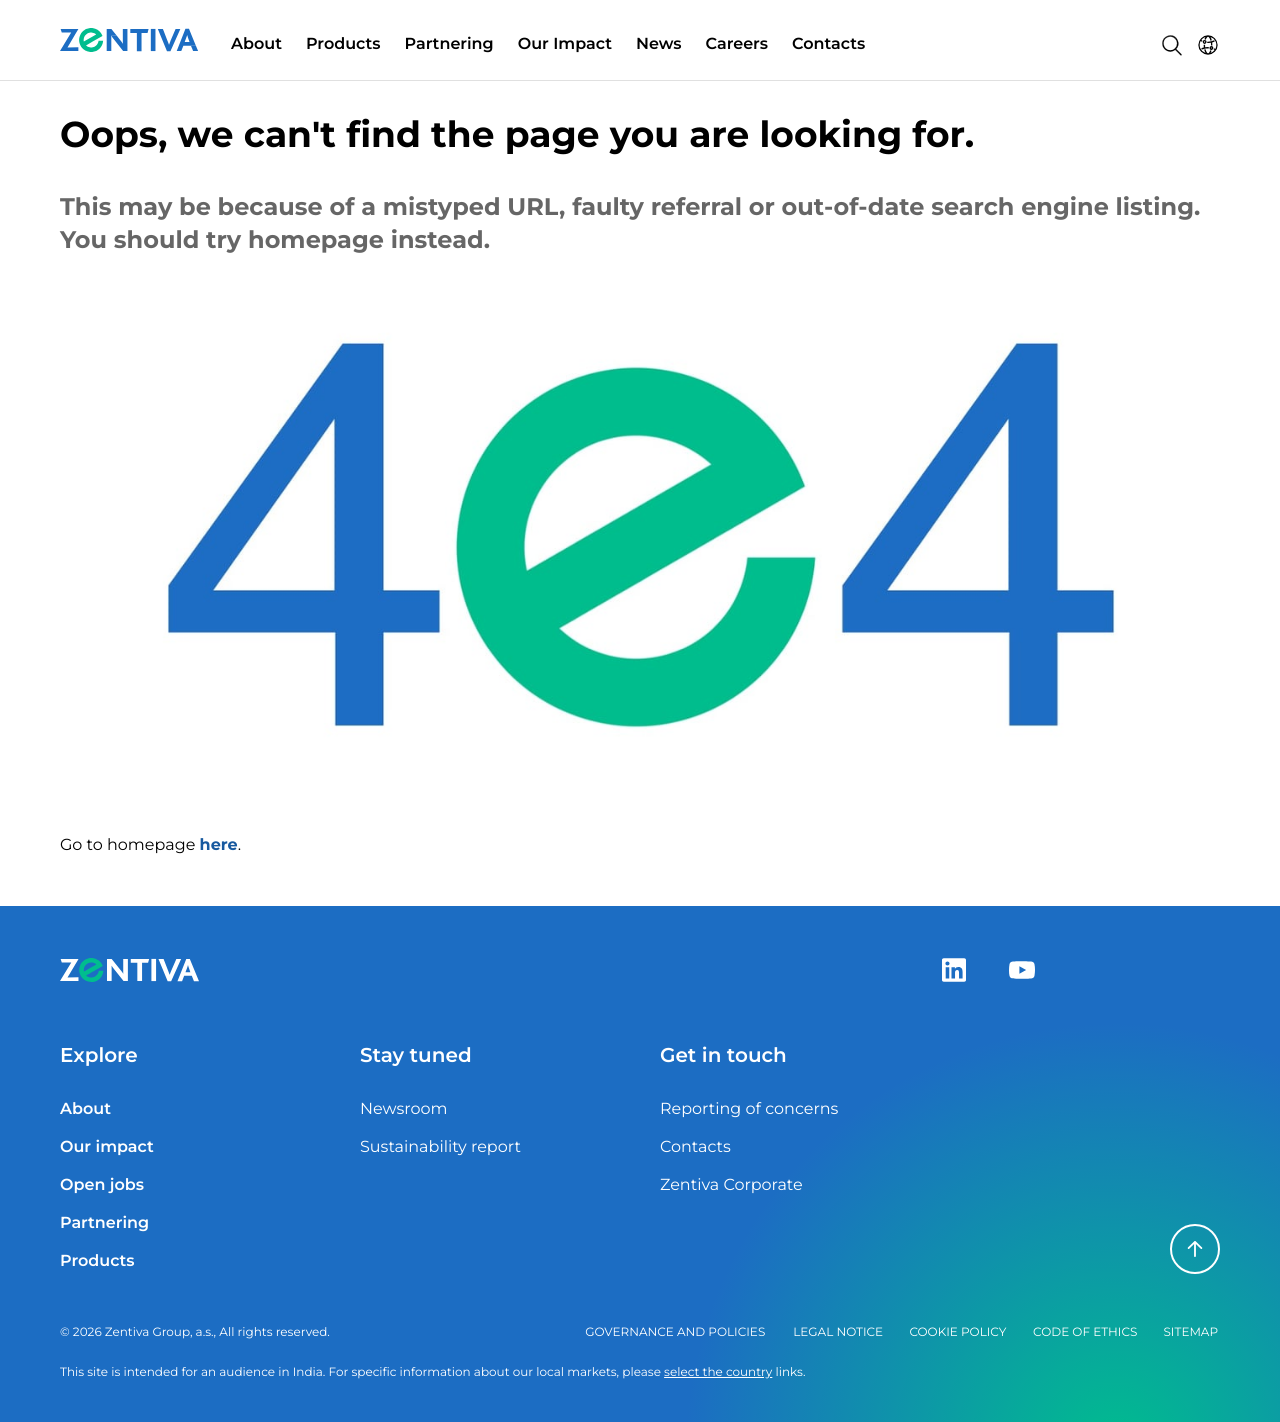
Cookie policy (957, 1332)
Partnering (449, 44)
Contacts (828, 44)
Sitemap (1190, 1332)
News (659, 44)
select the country (718, 1372)
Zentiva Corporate (731, 1185)
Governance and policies (675, 1332)
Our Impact (565, 44)
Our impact (107, 1147)
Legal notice (838, 1332)
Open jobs (102, 1185)
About (256, 44)
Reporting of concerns (749, 1109)
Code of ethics (1085, 1332)
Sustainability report (440, 1147)
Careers (737, 44)
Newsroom (404, 1109)
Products (343, 44)
